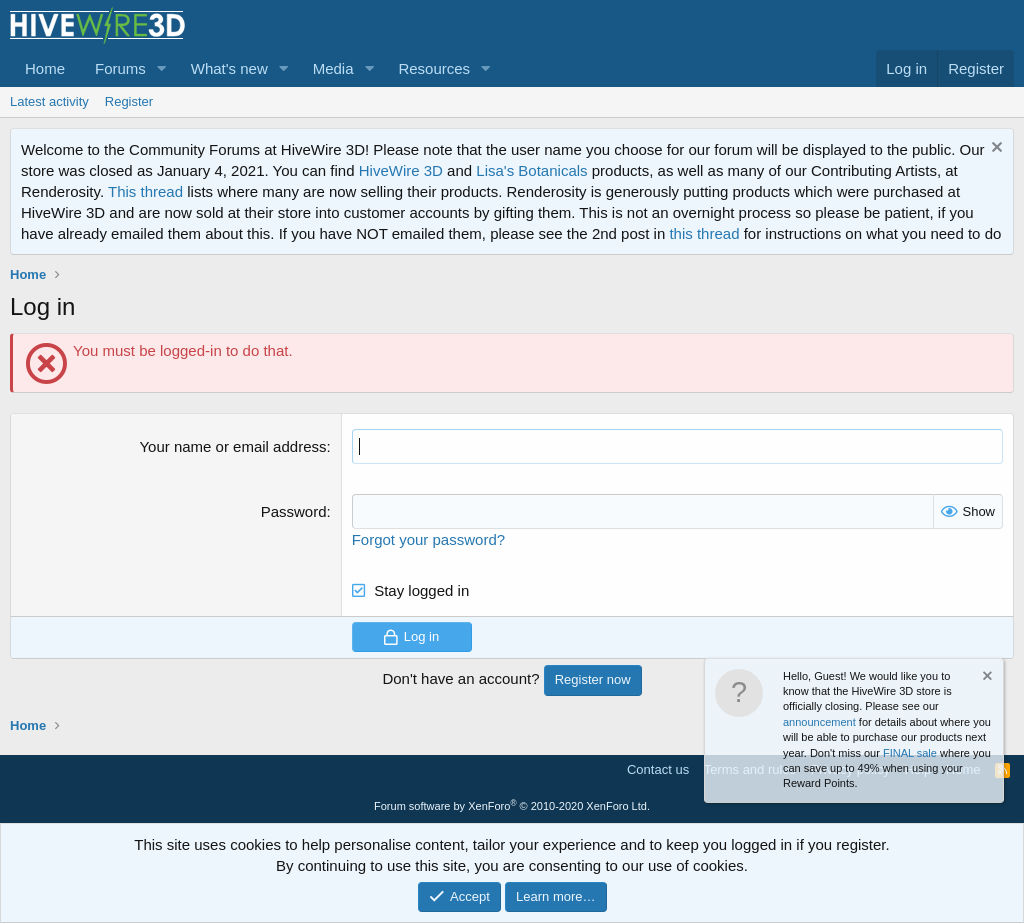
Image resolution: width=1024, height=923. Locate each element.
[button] (162, 68)
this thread (704, 233)
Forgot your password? (428, 539)
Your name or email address (232, 446)
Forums (120, 68)
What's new (229, 68)
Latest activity (49, 101)
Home (45, 68)
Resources (434, 68)
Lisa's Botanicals (531, 170)
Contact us (658, 769)
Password (294, 511)
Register (129, 101)
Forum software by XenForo (512, 806)
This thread (145, 191)
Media (333, 68)
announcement (819, 722)
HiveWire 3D (401, 170)
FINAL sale (910, 753)
